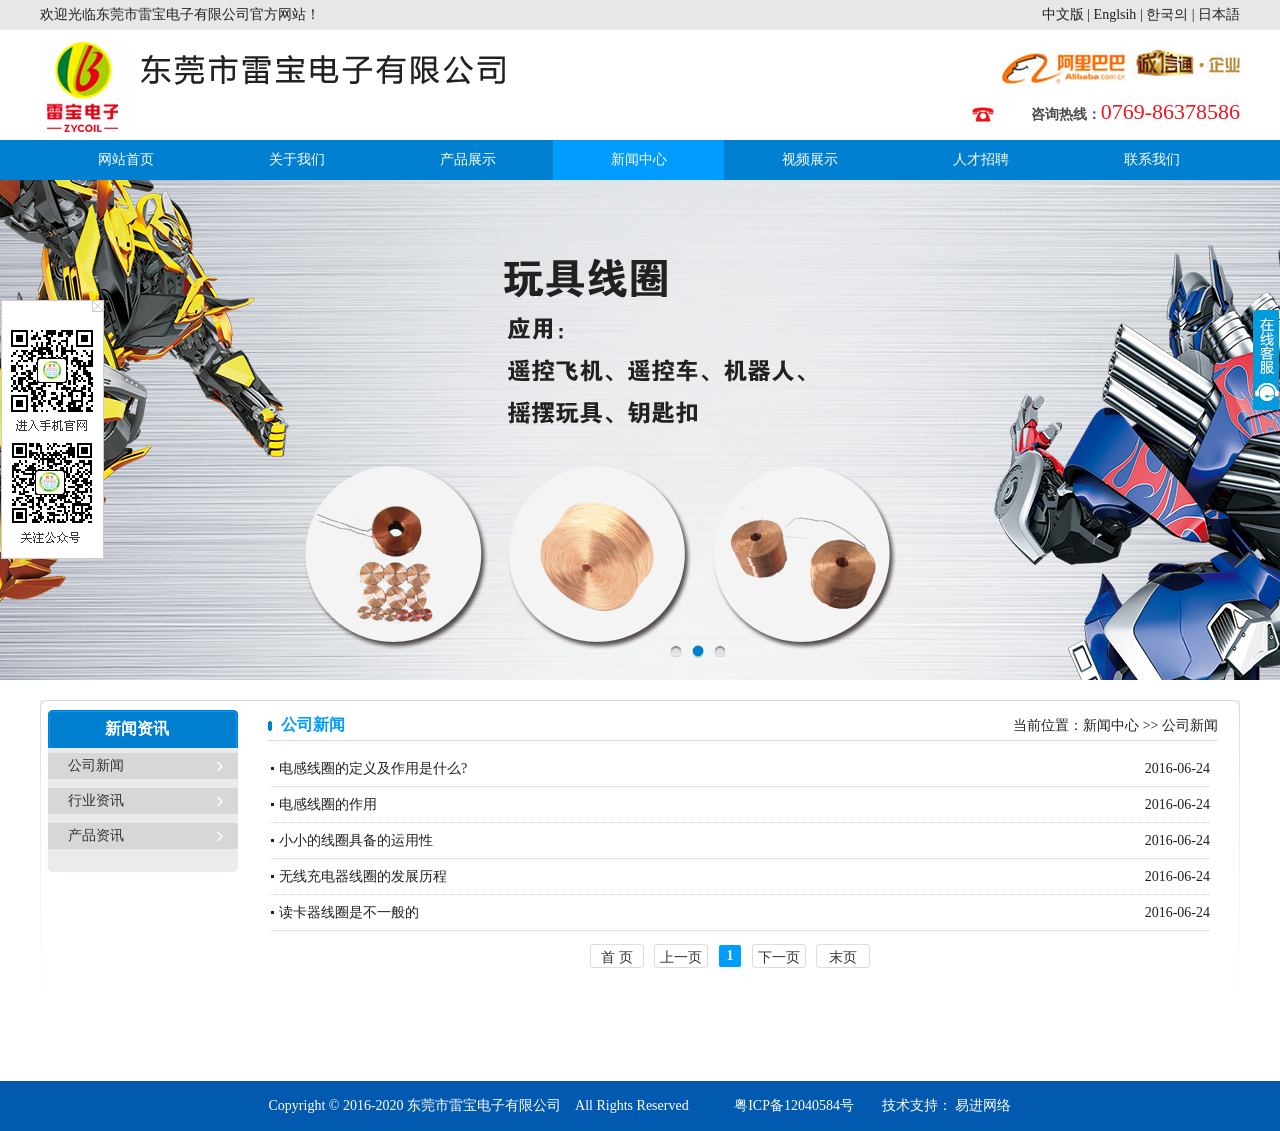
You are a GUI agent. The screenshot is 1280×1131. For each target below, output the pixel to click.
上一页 (681, 957)
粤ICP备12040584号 (794, 1105)
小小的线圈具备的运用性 (356, 840)
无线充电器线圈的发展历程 (363, 876)
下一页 (779, 957)
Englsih (1115, 14)
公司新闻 (96, 765)
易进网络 (982, 1105)
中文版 (1063, 14)
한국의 (1167, 14)
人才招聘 (981, 159)
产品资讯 (96, 835)
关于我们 (297, 159)
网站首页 (126, 159)
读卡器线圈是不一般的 (349, 912)
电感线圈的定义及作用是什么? (373, 768)
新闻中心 (639, 159)
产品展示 (468, 159)
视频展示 (810, 159)
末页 (843, 957)
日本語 (1219, 14)
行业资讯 (96, 800)
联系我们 (1152, 159)
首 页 (617, 957)
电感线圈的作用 (328, 804)
